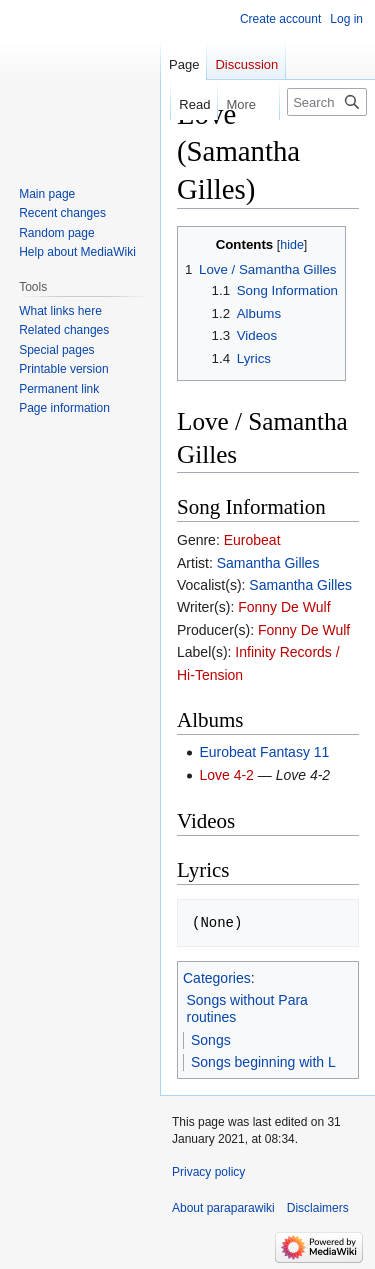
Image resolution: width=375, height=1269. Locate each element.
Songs (211, 1040)
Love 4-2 (226, 775)
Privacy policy (208, 1172)
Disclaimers (318, 1208)
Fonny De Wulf (284, 607)
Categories (217, 978)
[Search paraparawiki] (327, 102)
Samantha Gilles (268, 563)
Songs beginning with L (263, 1062)
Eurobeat (252, 540)
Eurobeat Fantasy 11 (264, 752)
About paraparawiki (223, 1208)
